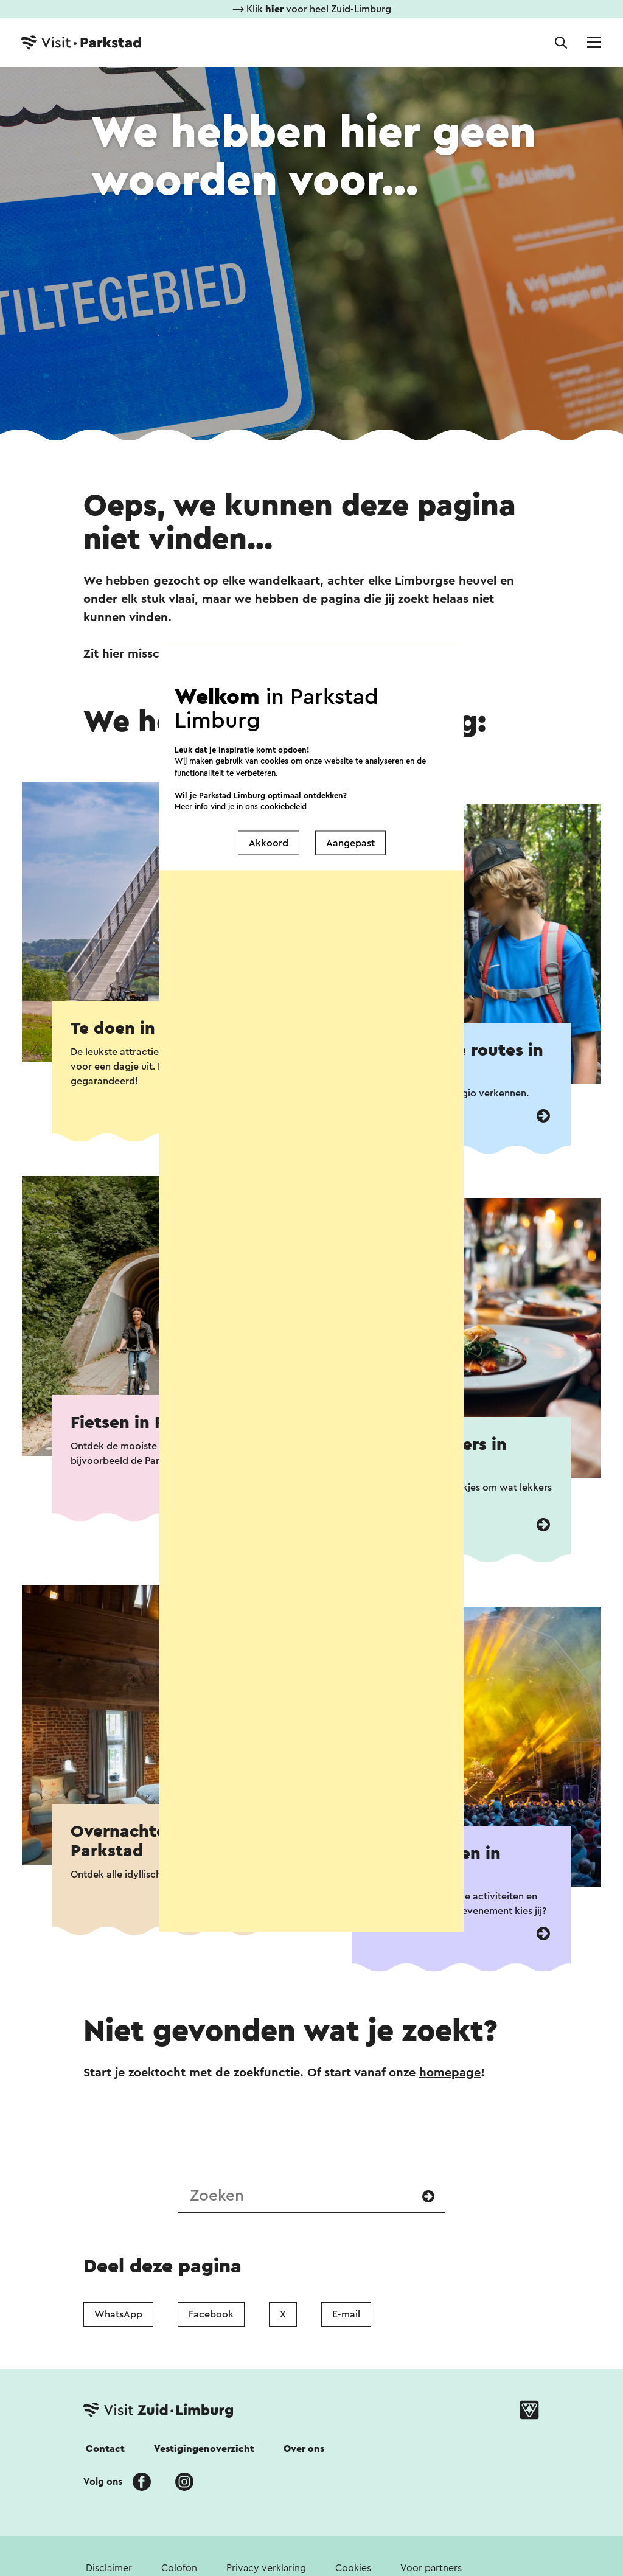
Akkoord (268, 788)
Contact (105, 2449)
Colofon (179, 2568)
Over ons (304, 2449)
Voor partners (431, 2568)
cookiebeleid (283, 752)
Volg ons (102, 2482)
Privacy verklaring (266, 2568)
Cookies (353, 2568)
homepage (450, 2073)
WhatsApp (118, 2314)
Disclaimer (109, 2568)
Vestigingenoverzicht (204, 2449)
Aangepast (350, 788)
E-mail (346, 2314)
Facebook (211, 2314)
